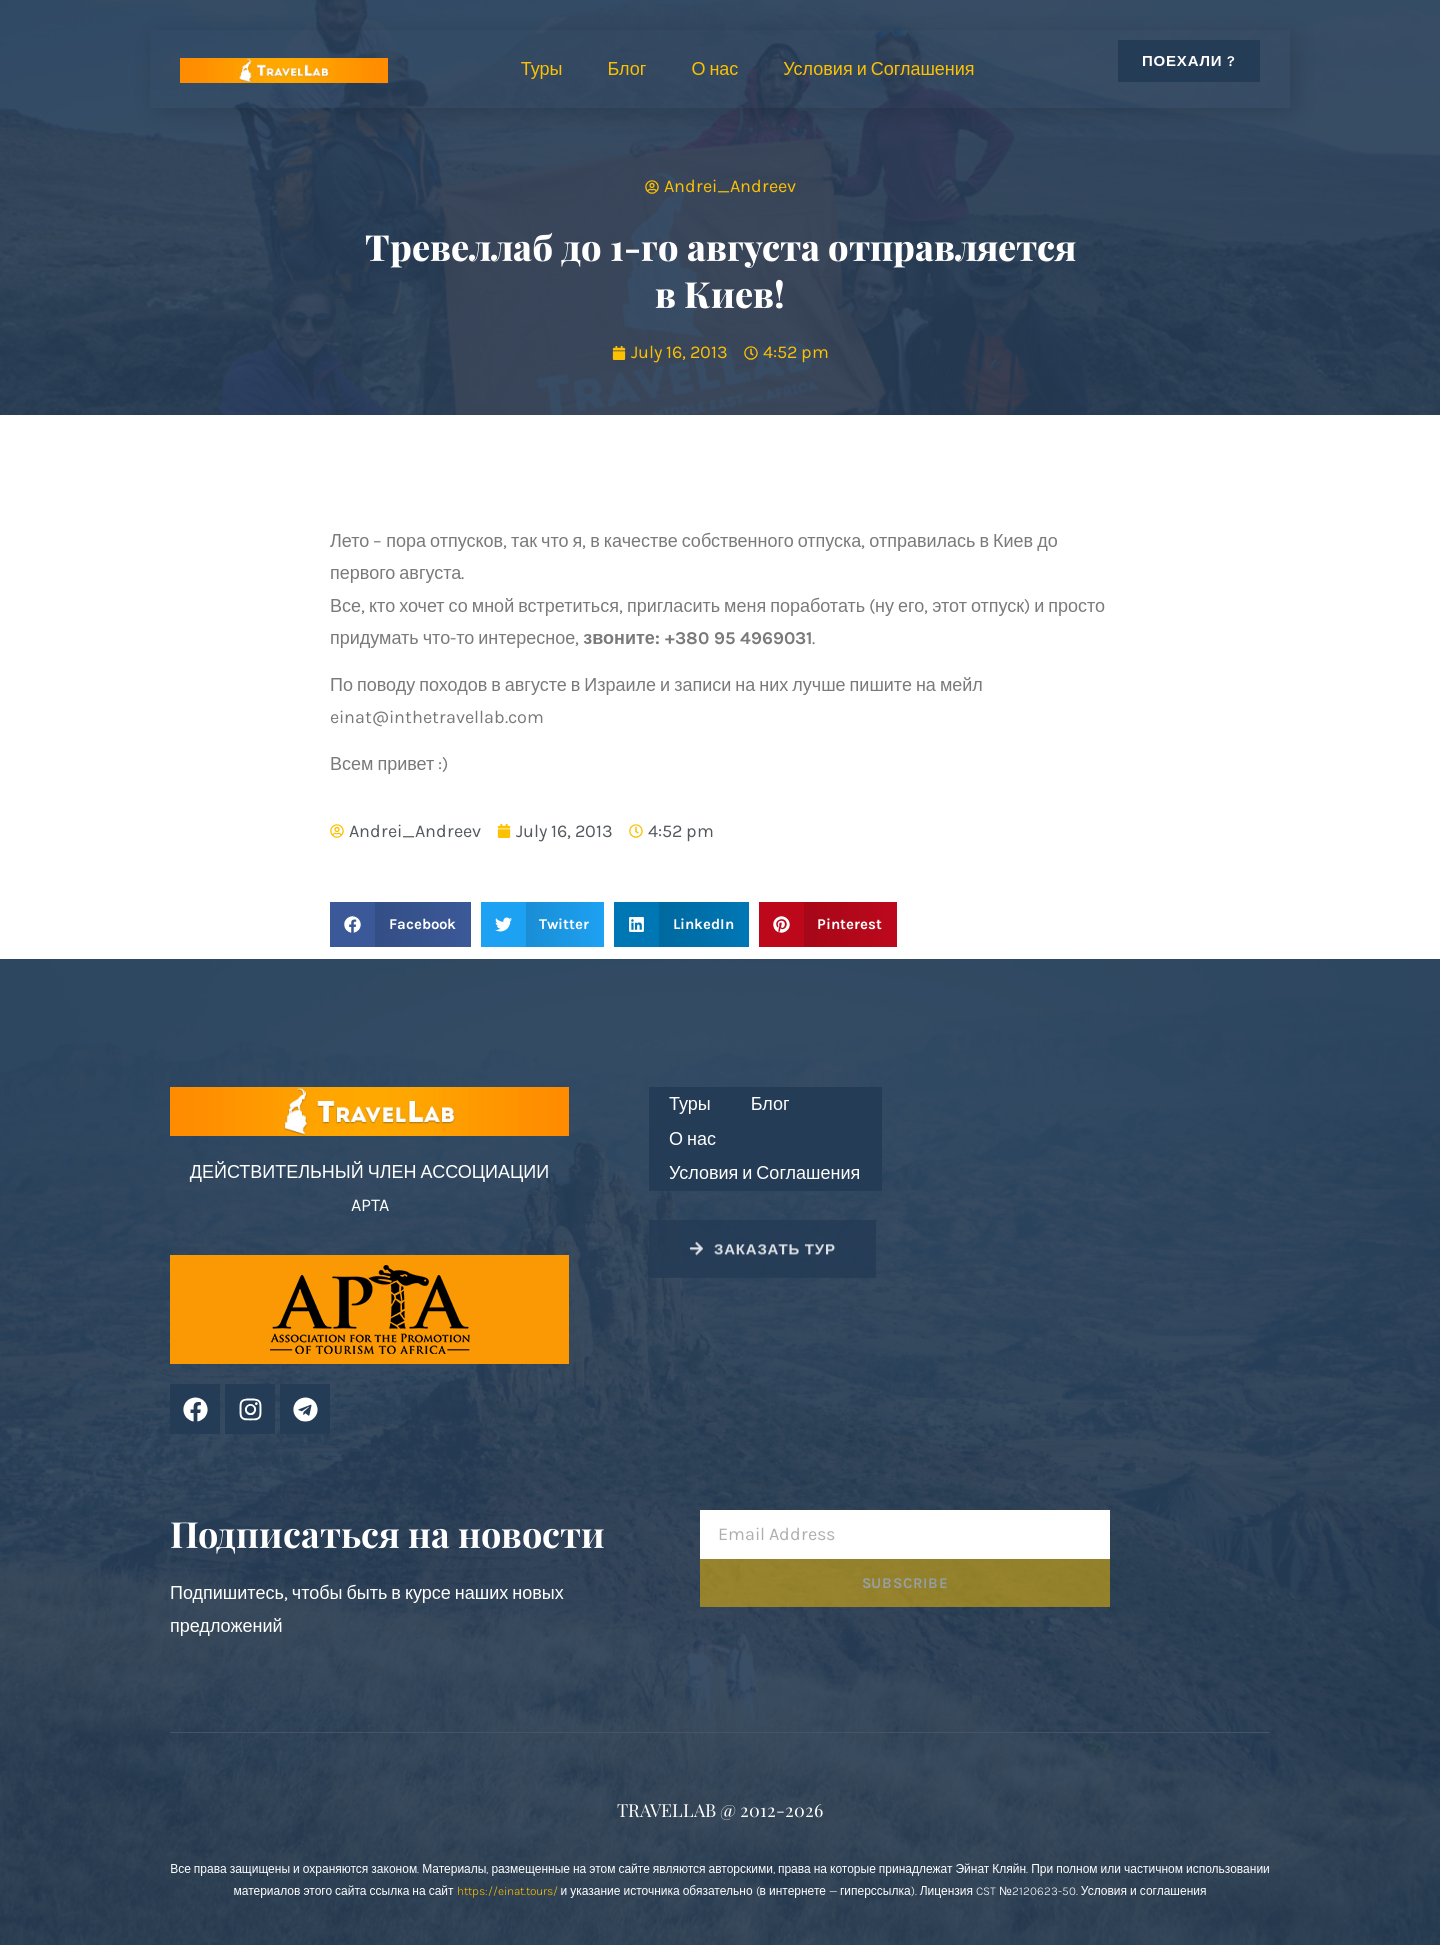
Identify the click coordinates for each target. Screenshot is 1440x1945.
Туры (542, 69)
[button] (400, 924)
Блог (626, 69)
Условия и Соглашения (878, 69)
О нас (714, 69)
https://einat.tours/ (507, 1891)
